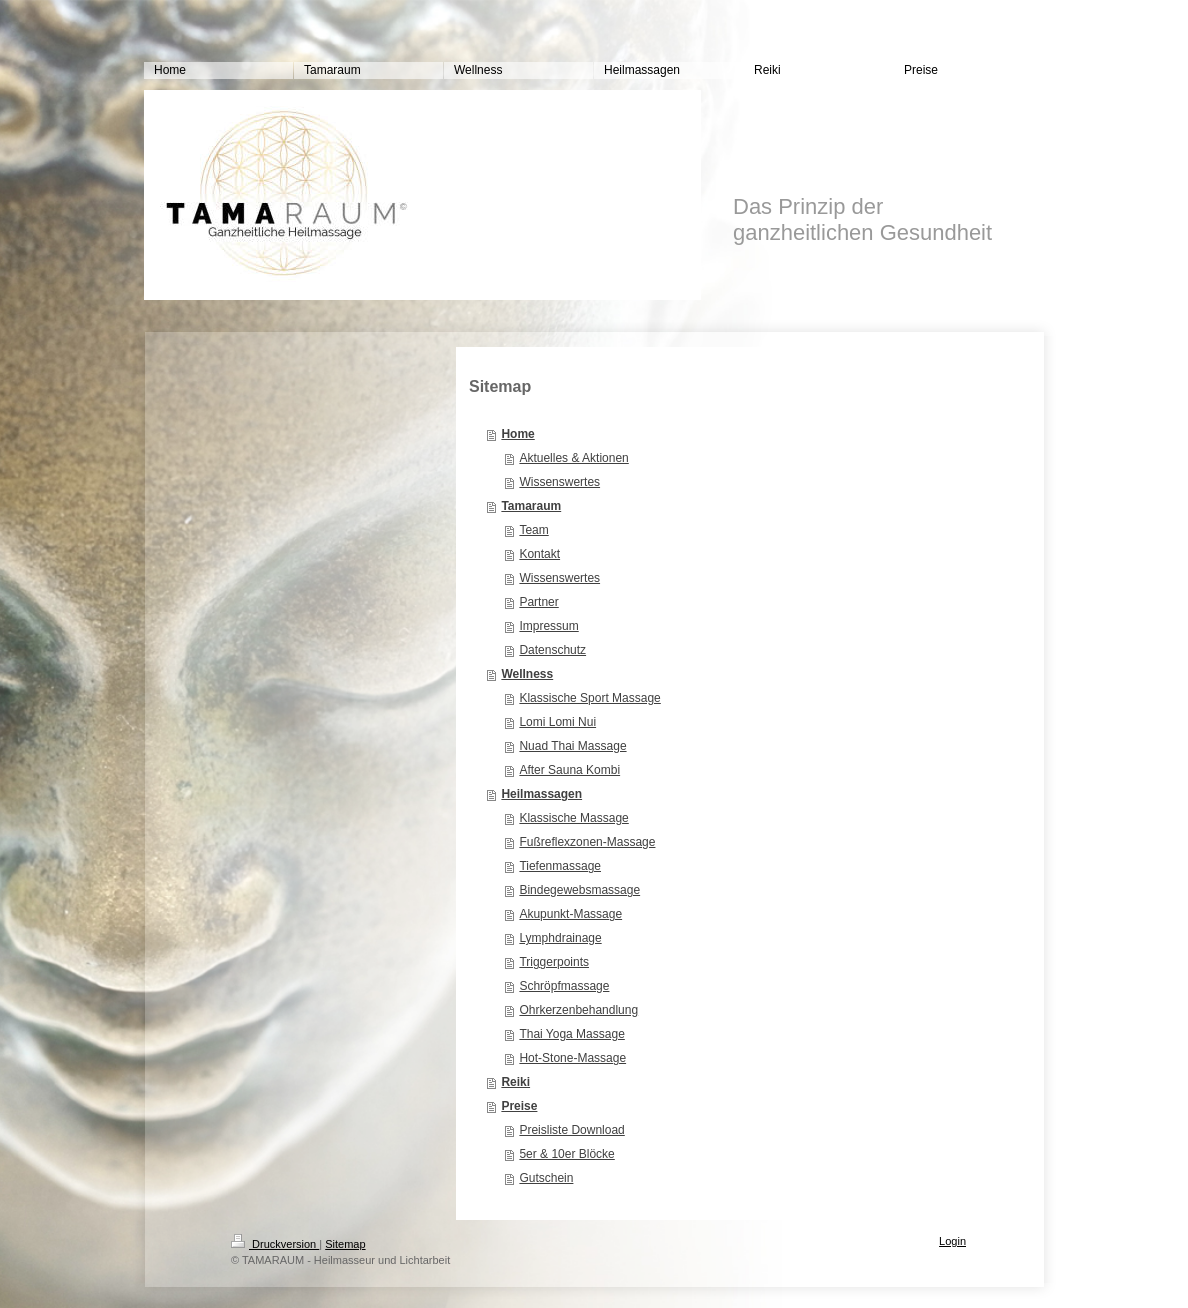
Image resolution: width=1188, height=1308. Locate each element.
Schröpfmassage (564, 986)
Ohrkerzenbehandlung (578, 1010)
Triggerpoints (554, 962)
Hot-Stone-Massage (572, 1058)
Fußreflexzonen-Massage (587, 842)
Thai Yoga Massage (571, 1034)
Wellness (527, 674)
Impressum (548, 626)
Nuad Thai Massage (572, 746)
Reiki (515, 1082)
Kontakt (539, 554)
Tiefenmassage (560, 866)
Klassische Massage (573, 818)
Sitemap (345, 1244)
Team (533, 530)
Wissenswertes (559, 482)
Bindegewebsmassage (579, 890)
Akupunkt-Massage (570, 914)
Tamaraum (531, 506)
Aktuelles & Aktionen (573, 458)
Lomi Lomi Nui (557, 722)
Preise (519, 1106)
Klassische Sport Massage (589, 698)
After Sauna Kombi (569, 770)
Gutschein (546, 1178)
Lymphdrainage (560, 938)
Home (517, 434)
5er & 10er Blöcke (566, 1154)
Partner (538, 602)
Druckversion (275, 1244)
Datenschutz (552, 650)
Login (952, 1241)
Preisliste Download (571, 1130)
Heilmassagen (541, 794)
